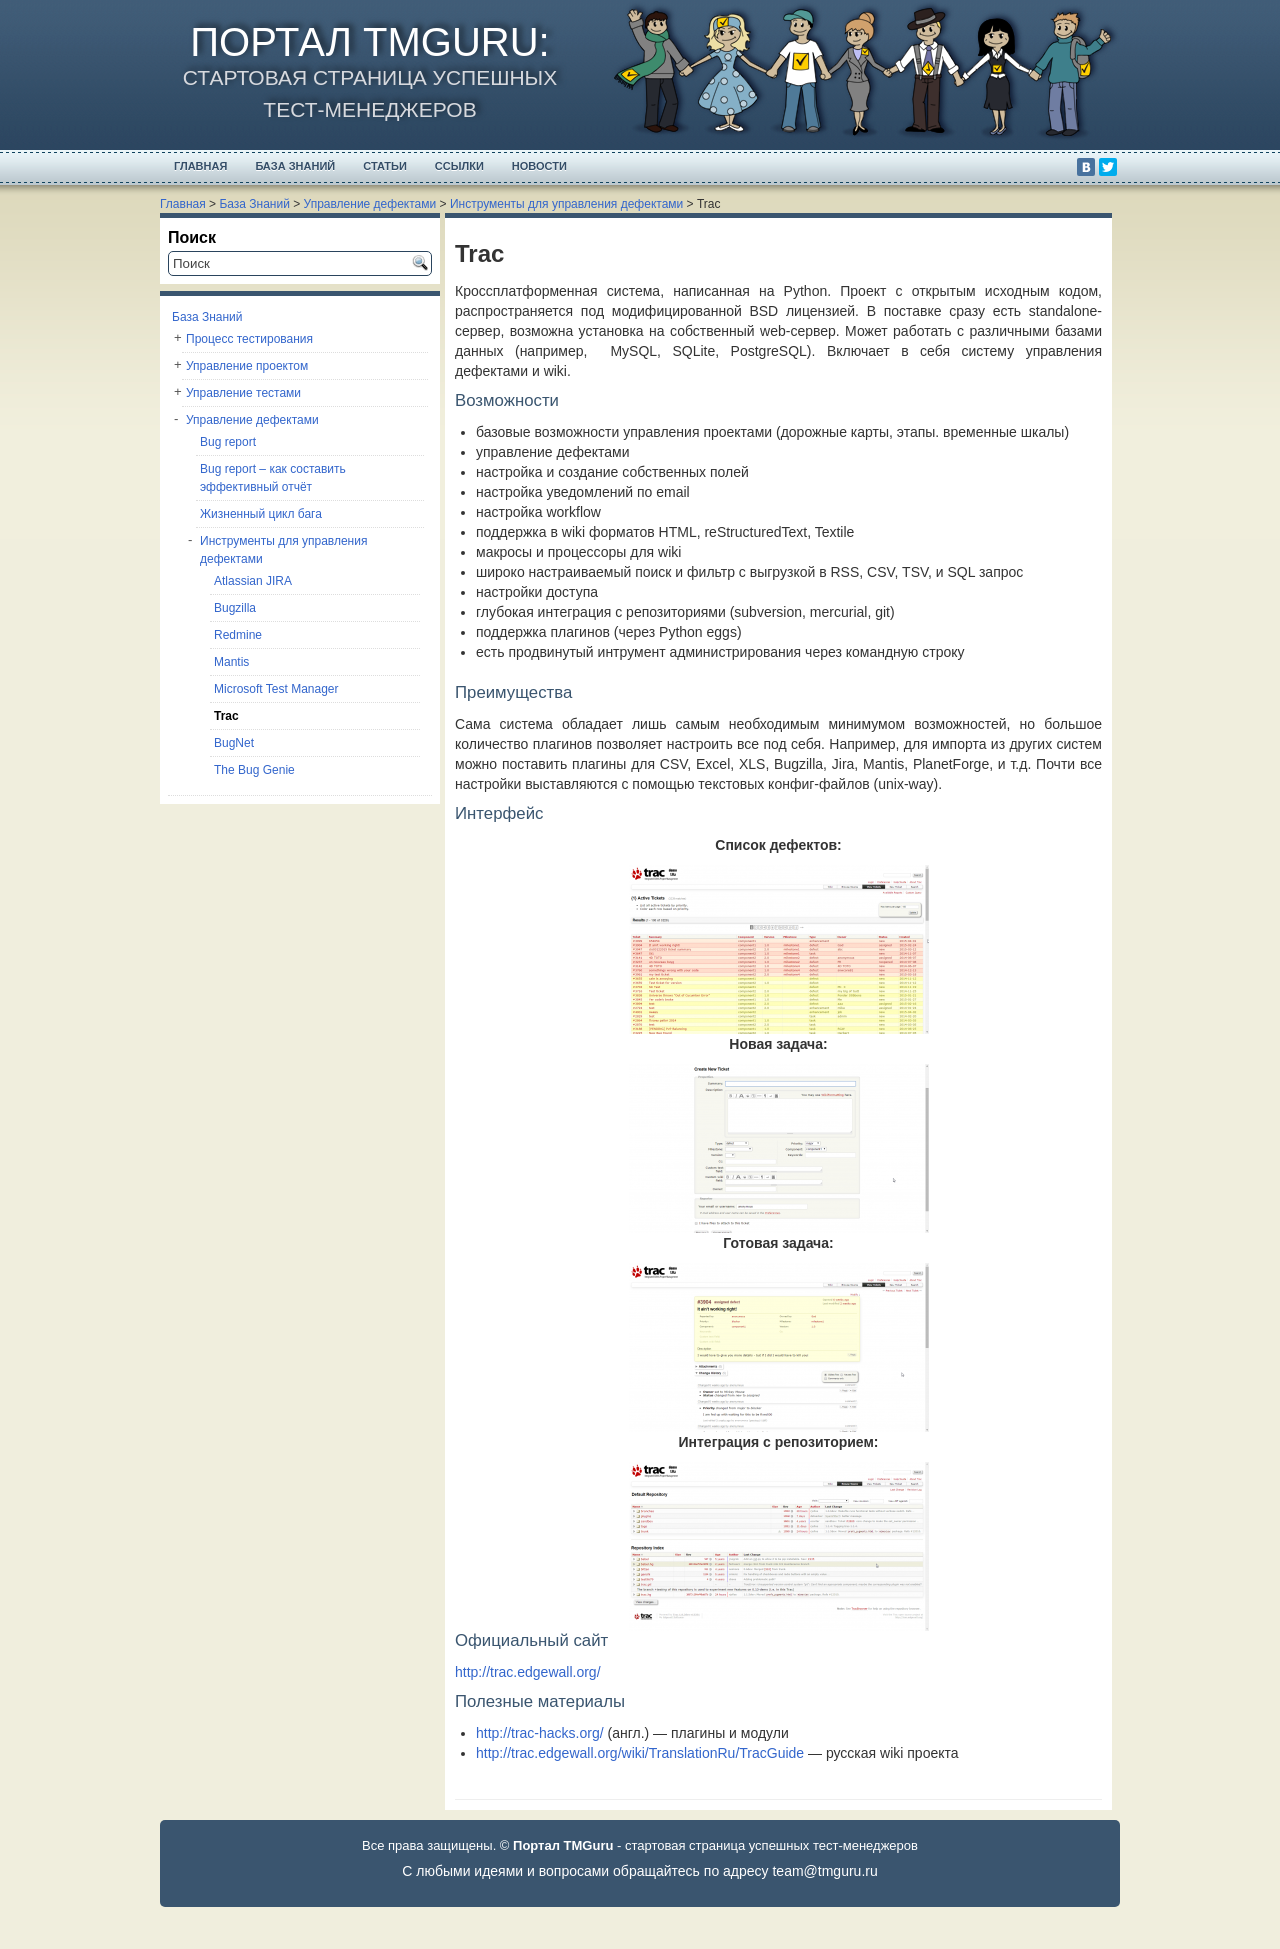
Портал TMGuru (364, 42)
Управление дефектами (370, 204)
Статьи (385, 166)
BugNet (234, 743)
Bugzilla (235, 608)
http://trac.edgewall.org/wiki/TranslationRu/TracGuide (640, 1753)
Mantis (231, 662)
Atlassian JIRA (253, 581)
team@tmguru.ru (824, 1871)
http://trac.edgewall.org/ (528, 1672)
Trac (226, 716)
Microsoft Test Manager (276, 689)
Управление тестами (243, 393)
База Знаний (295, 166)
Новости (539, 166)
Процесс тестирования (249, 339)
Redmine (238, 635)
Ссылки (459, 166)
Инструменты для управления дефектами (566, 204)
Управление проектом (247, 366)
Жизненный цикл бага (261, 514)
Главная (200, 166)
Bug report (228, 442)
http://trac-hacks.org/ (540, 1733)
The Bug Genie (254, 770)
